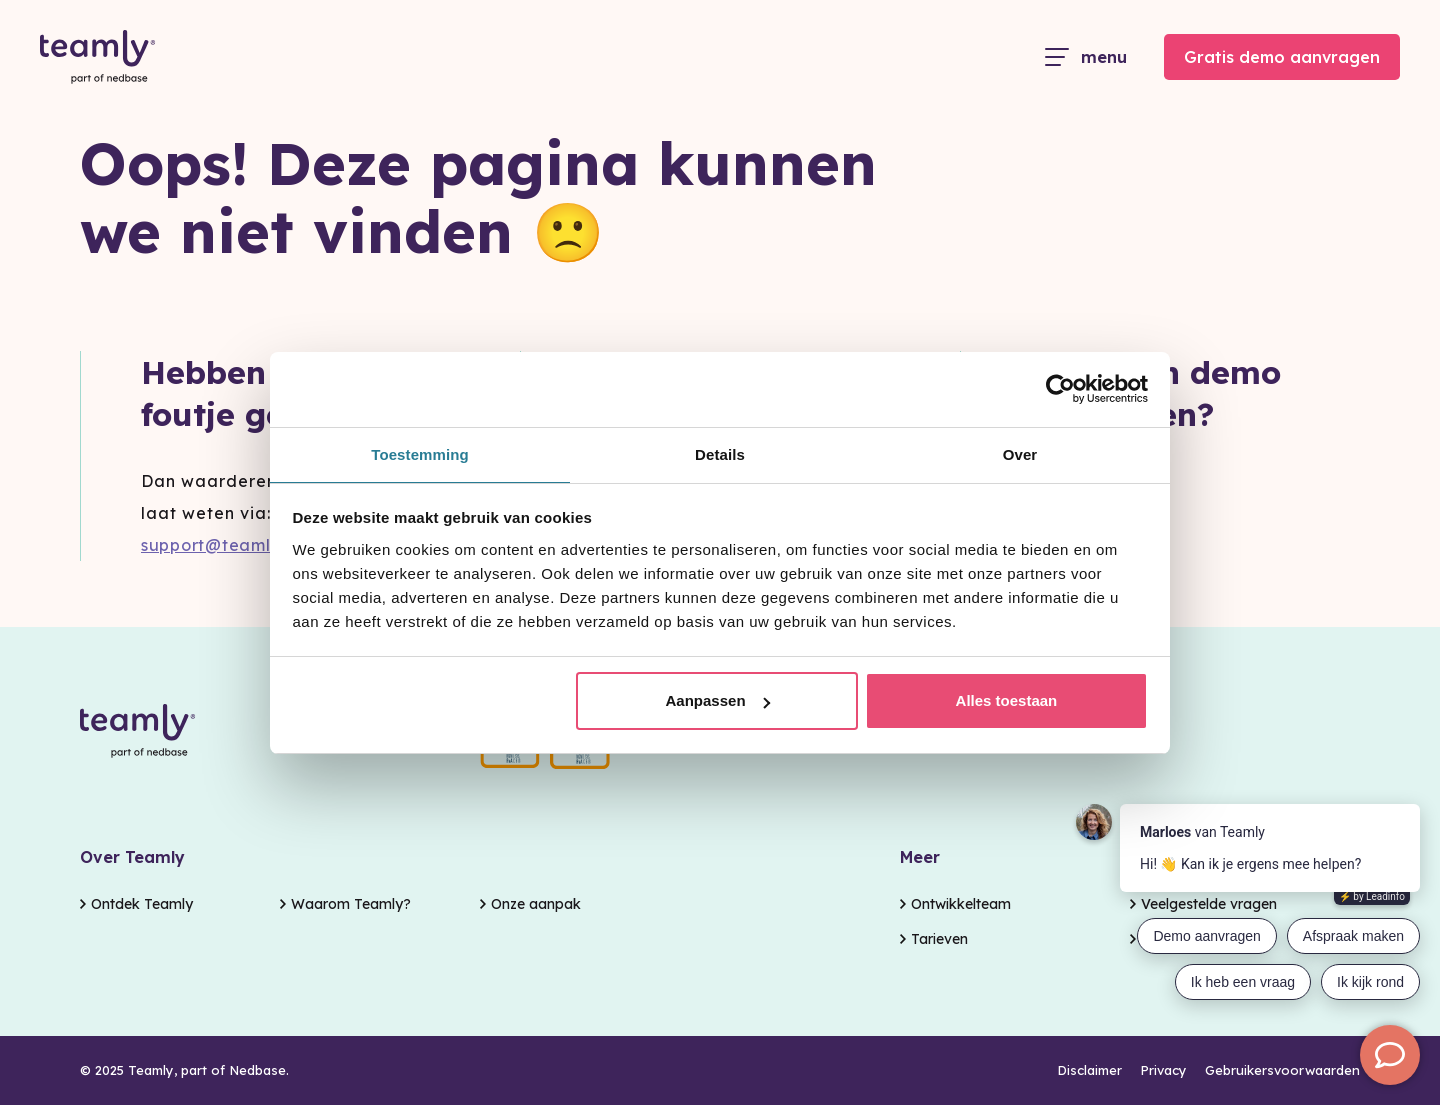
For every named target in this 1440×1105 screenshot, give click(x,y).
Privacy (1163, 1070)
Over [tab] (1020, 453)
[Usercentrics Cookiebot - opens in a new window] (1060, 388)
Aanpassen (718, 701)
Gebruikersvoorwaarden (1282, 1070)
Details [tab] (720, 453)
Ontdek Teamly (142, 899)
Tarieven (939, 937)
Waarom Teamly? (351, 899)
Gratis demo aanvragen (1282, 57)
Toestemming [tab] (420, 453)
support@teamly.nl (221, 545)
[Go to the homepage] (98, 57)
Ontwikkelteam (961, 899)
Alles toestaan (1007, 701)
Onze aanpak (536, 899)
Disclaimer (1089, 1070)
